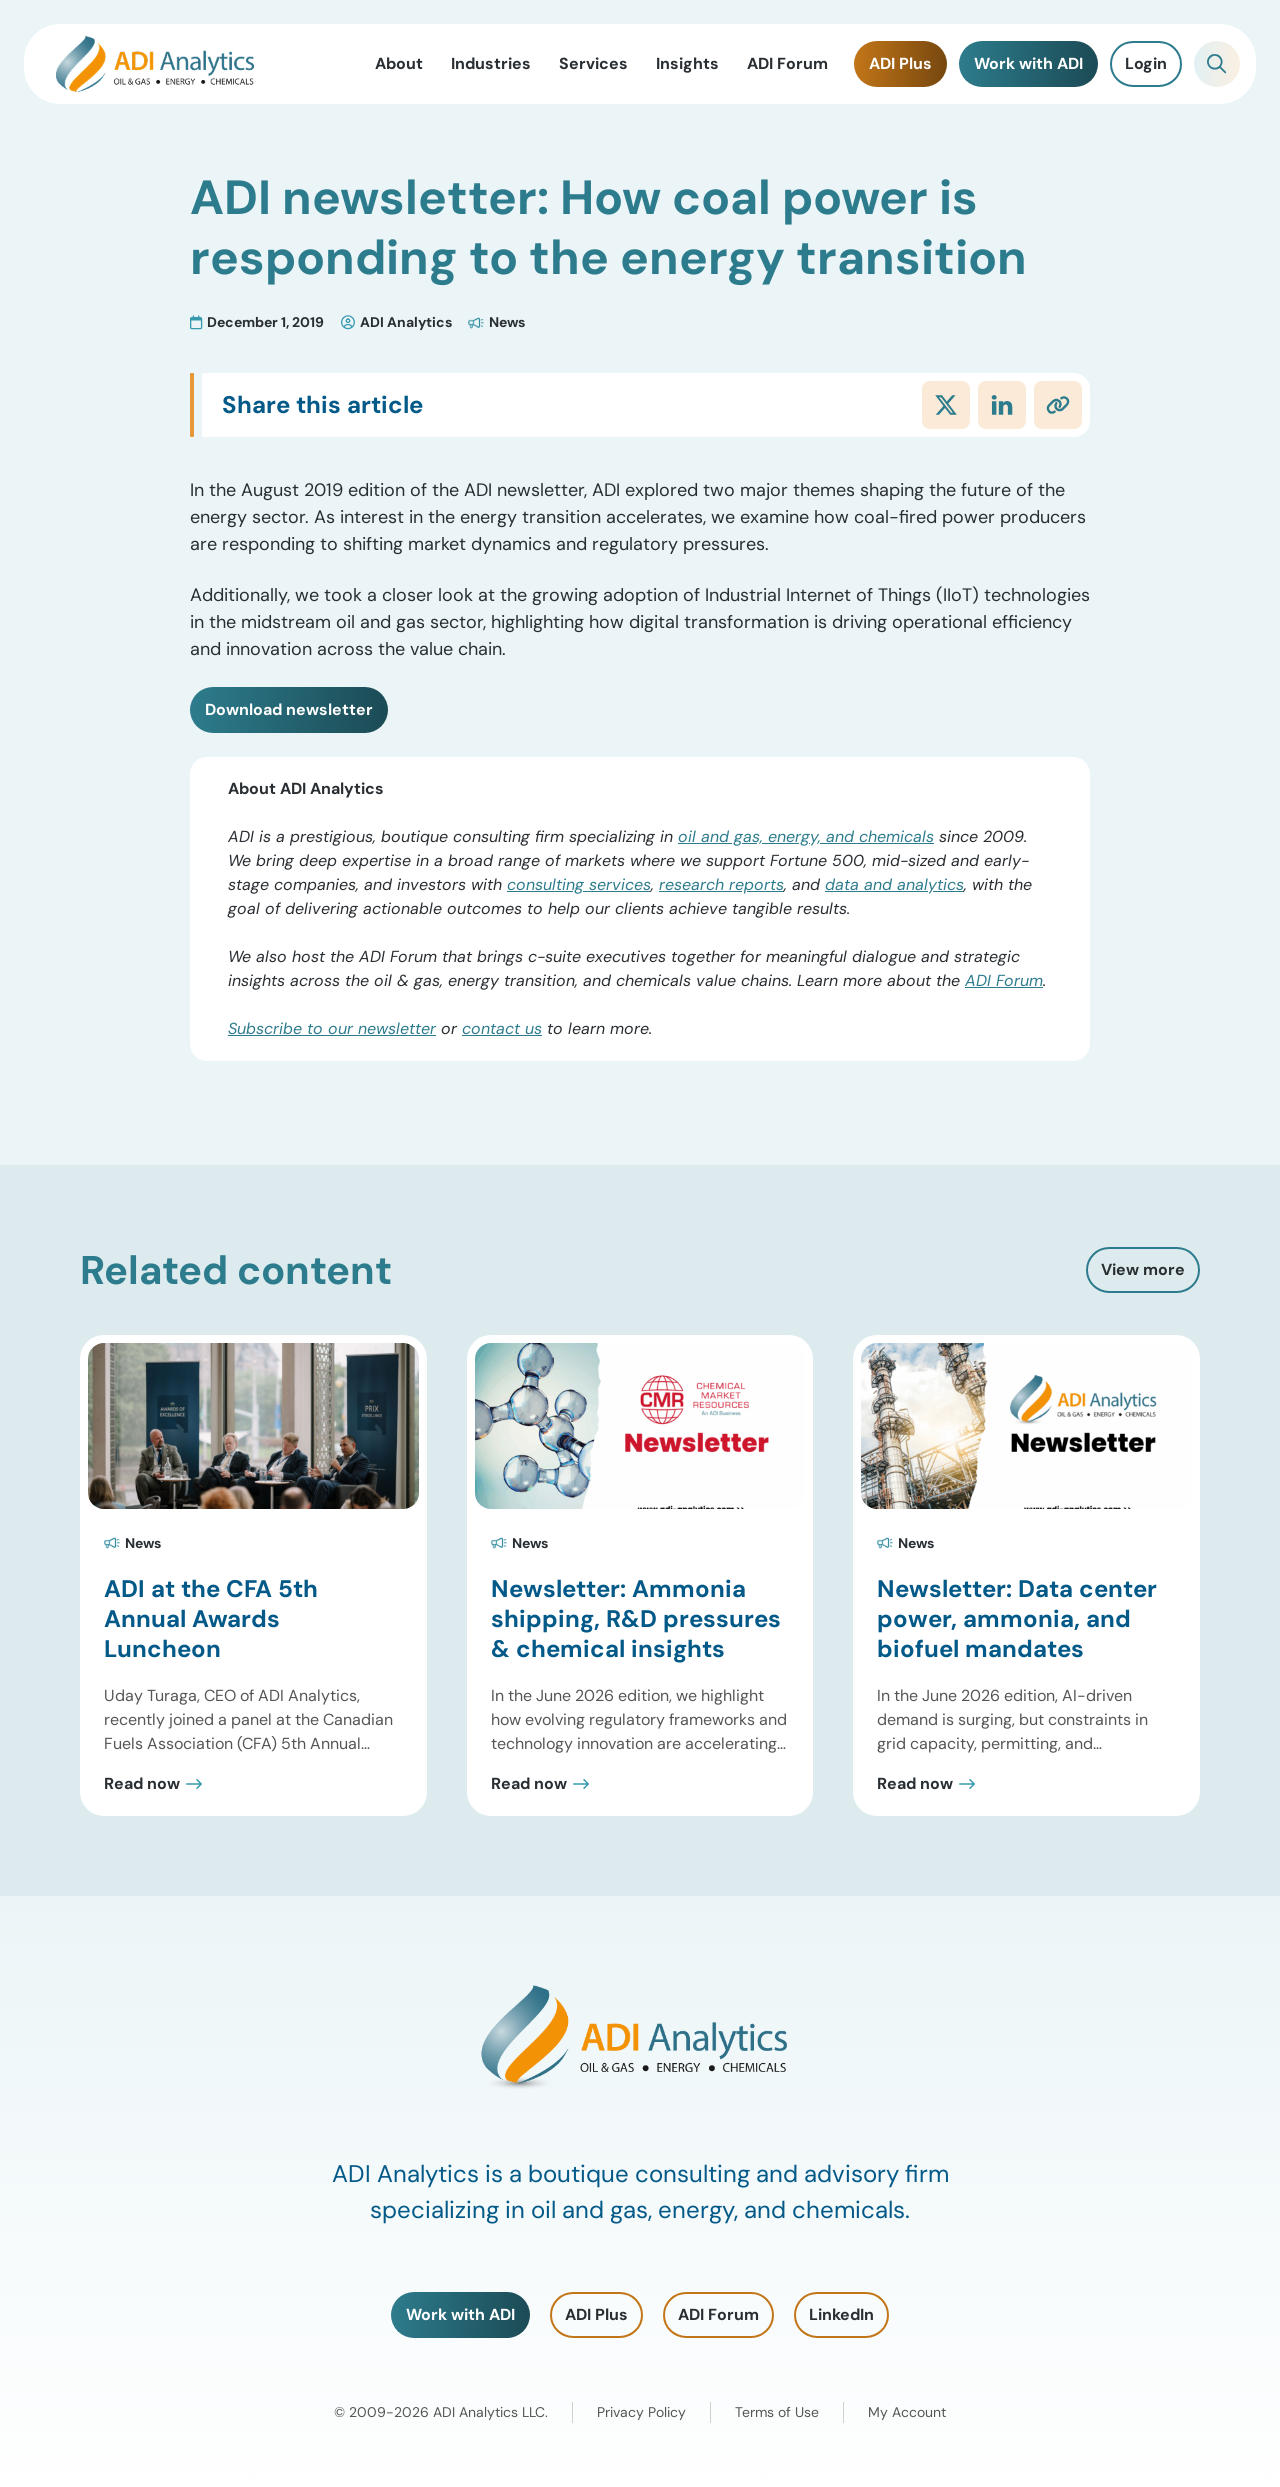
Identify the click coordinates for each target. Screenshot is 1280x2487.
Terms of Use (777, 2412)
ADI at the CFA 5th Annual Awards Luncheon (211, 1618)
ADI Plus (596, 2314)
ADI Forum (1004, 980)
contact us (502, 1028)
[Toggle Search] (1217, 64)
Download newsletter (289, 709)
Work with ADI (460, 2314)
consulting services (579, 884)
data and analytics (894, 884)
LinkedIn (841, 2314)
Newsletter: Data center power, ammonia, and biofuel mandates (1017, 1618)
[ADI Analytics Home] (155, 64)
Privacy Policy (641, 2412)
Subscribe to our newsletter (332, 1028)
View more (1143, 1269)
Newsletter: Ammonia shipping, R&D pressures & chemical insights (636, 1618)
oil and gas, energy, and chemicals (806, 836)
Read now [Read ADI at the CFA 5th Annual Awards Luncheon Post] (142, 1784)
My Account (907, 2412)
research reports (721, 884)
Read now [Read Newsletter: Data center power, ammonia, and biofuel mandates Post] (915, 1784)
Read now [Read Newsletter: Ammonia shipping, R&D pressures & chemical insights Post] (529, 1784)
